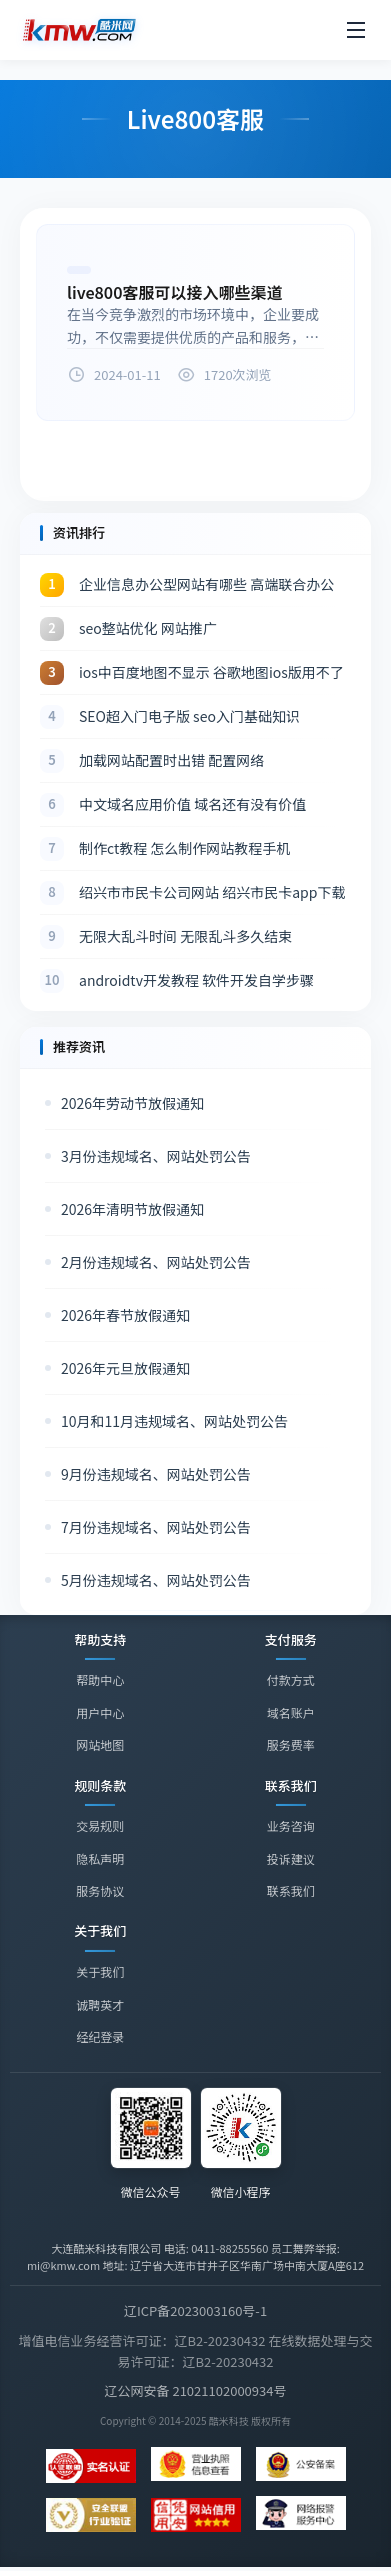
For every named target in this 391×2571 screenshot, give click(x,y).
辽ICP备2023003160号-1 (195, 2310)
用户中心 (100, 1712)
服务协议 (100, 1890)
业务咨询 (291, 1826)
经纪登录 (100, 2039)
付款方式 (291, 1679)
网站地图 (100, 1744)
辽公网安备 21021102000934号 (196, 2390)
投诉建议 (291, 1858)
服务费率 (291, 1744)
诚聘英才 (100, 2007)
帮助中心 (100, 1679)
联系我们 (291, 1891)
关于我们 (100, 1974)
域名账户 (291, 1712)
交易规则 (100, 1825)
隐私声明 (100, 1858)
